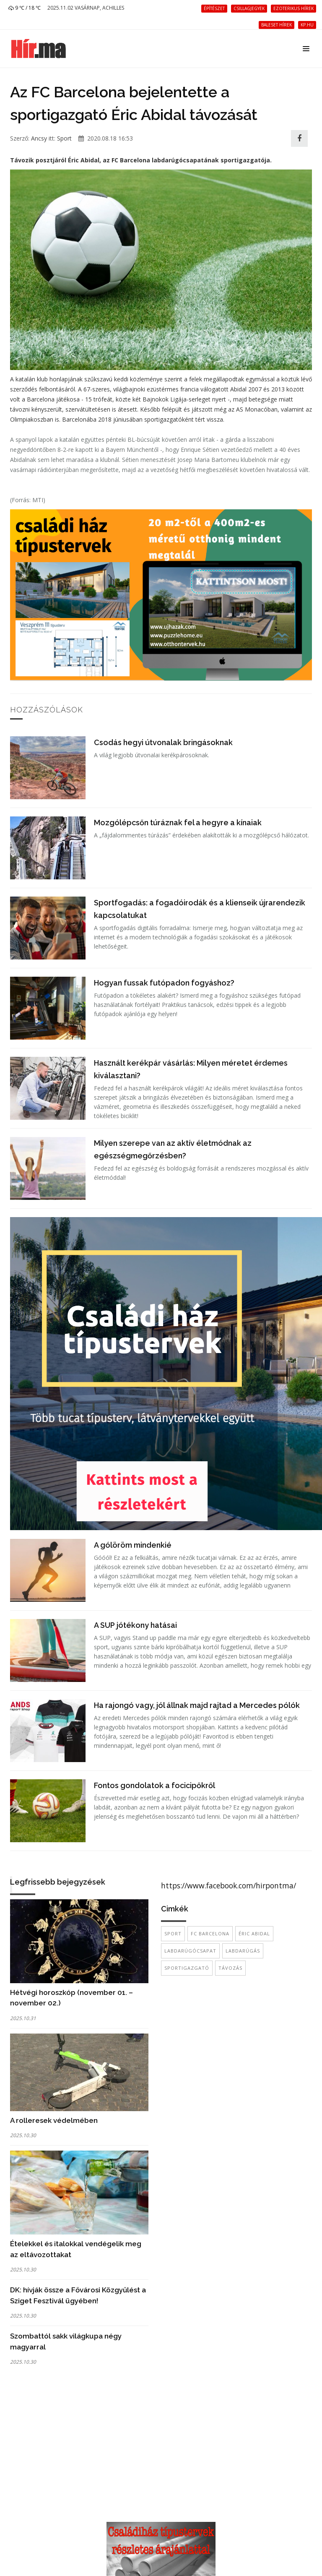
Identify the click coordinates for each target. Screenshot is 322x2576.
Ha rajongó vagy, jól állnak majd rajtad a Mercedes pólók (197, 1705)
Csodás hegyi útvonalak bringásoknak (163, 742)
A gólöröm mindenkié (132, 1545)
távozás (230, 1968)
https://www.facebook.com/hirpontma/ (228, 1885)
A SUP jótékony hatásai (135, 1625)
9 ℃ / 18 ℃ (24, 7)
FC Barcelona (210, 1933)
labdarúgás (243, 1951)
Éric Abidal (254, 1933)
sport (173, 1933)
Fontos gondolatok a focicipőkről (154, 1785)
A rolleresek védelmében (54, 2120)
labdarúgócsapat (190, 1951)
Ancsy (39, 138)
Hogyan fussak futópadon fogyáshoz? (164, 982)
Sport (64, 138)
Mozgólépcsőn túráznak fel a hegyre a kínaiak (178, 822)
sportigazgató (186, 1968)
